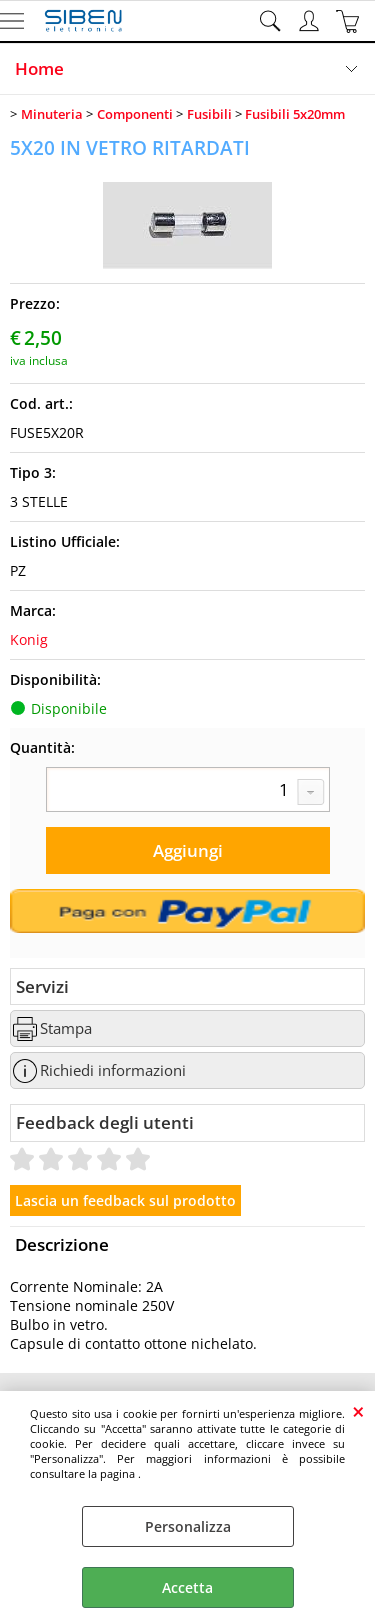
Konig (29, 639)
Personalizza (188, 1526)
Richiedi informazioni (113, 1070)
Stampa (66, 1028)
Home (39, 68)
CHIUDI (358, 1411)
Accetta (187, 1587)
